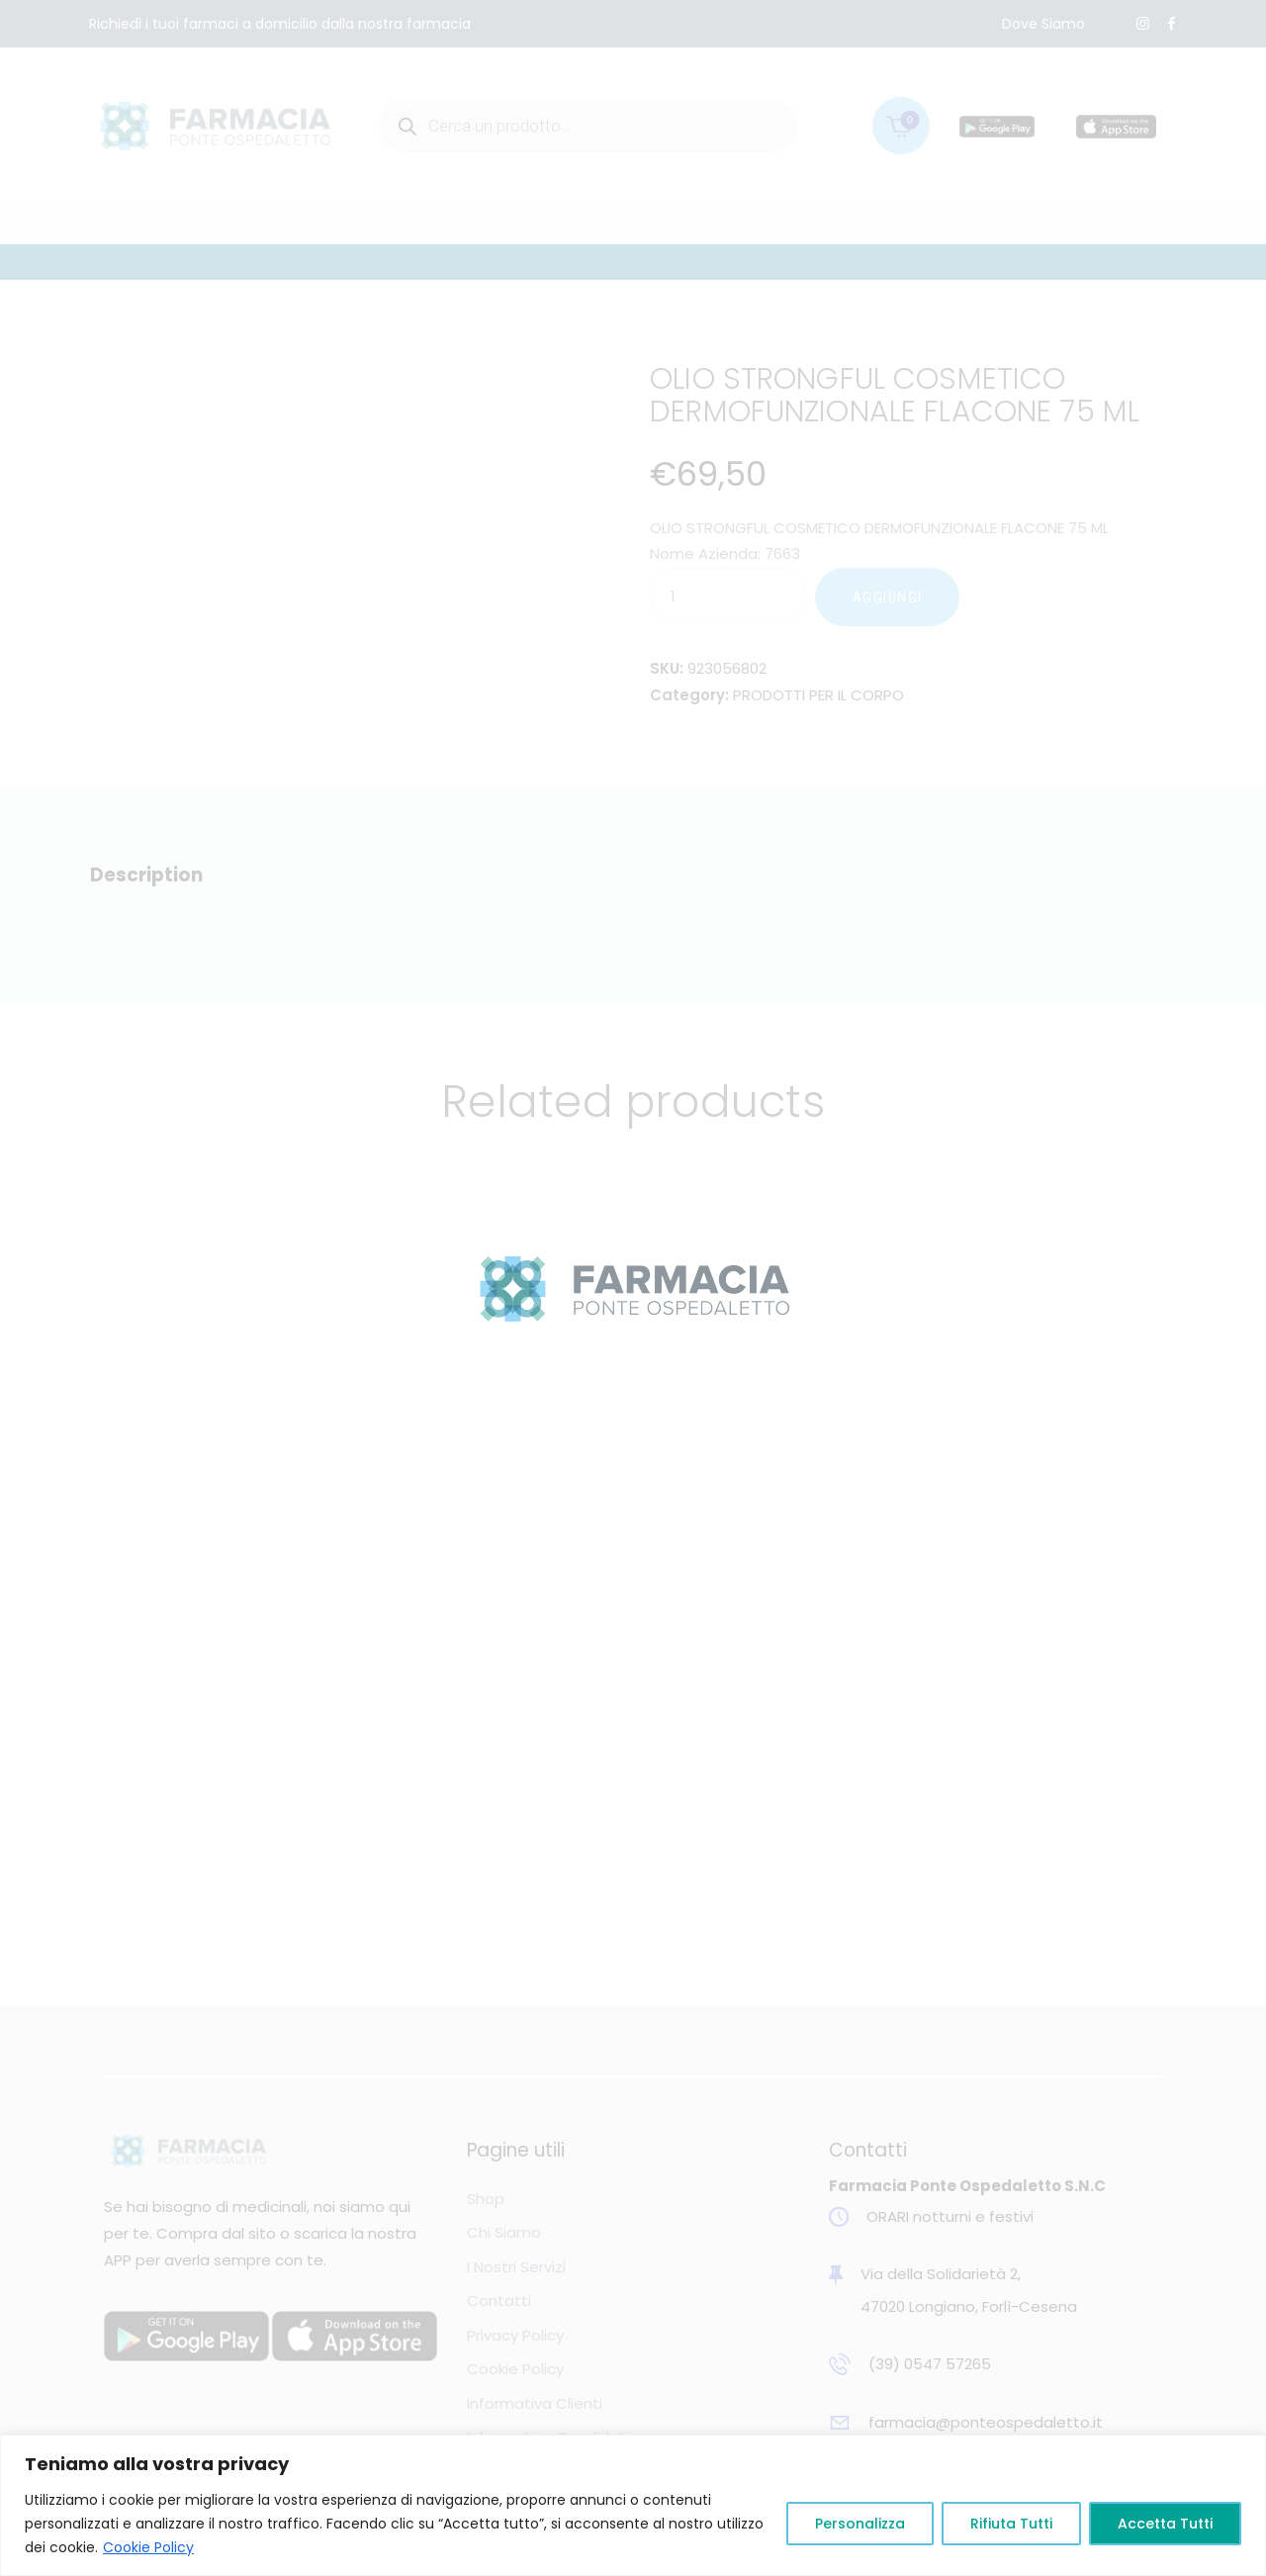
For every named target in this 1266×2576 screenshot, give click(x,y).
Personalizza (860, 2523)
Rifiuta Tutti (1011, 2523)
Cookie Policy (148, 2547)
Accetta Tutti (1165, 2523)
